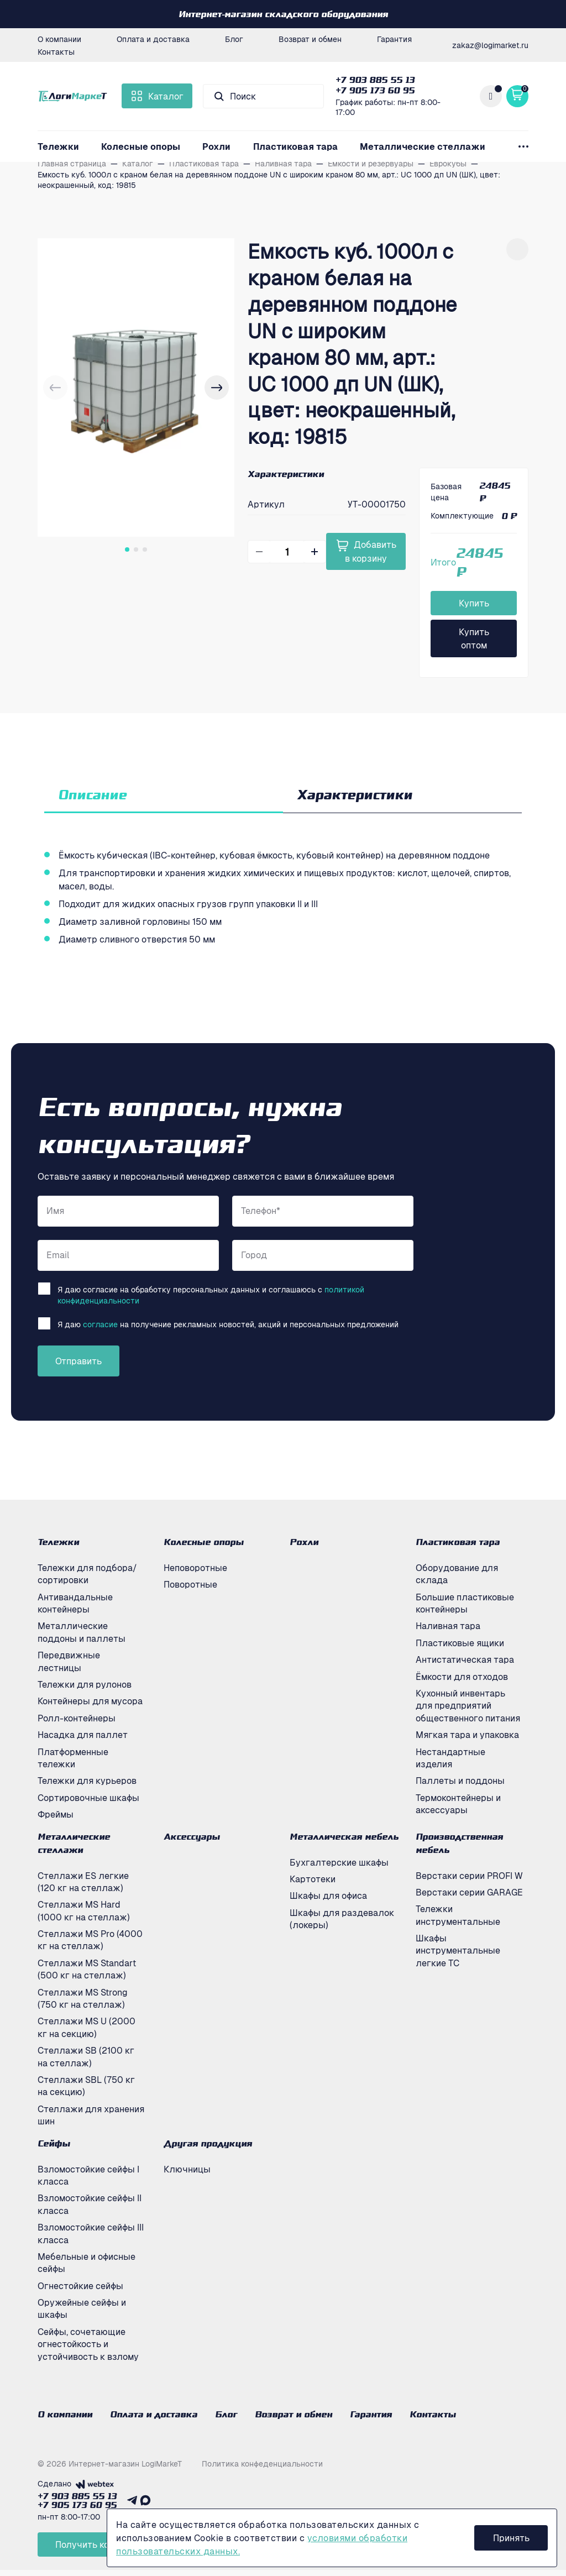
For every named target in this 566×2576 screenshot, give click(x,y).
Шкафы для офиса (328, 1895)
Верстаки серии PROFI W (469, 1875)
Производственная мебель (459, 1843)
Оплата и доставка (153, 39)
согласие (100, 1324)
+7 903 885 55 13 (375, 79)
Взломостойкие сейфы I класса (88, 2175)
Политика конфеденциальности (262, 2469)
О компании (59, 39)
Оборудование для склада (457, 1573)
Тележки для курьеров (87, 1780)
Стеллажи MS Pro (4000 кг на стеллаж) (90, 1939)
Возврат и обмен (310, 39)
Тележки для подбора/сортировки (87, 1573)
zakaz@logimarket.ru (490, 45)
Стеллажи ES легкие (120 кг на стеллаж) (83, 1881)
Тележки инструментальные (458, 1914)
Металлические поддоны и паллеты (81, 1631)
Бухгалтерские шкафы (339, 1862)
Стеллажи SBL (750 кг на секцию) (86, 2085)
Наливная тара (448, 1625)
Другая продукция (208, 2143)
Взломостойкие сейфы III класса (91, 2233)
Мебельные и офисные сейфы (86, 2262)
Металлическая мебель (344, 1836)
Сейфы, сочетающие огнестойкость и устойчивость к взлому (88, 2344)
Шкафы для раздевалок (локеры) (342, 1918)
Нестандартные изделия (450, 1757)
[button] (217, 387)
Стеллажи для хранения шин (91, 2114)
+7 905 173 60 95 (375, 90)
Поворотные (190, 1584)
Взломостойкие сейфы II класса (90, 2203)
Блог (234, 39)
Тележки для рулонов (85, 1684)
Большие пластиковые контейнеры (465, 1603)
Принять (512, 2537)
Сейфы (54, 2143)
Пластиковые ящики (460, 1642)
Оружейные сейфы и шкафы (82, 2308)
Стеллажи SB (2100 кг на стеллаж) (86, 2056)
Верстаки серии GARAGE (469, 1892)
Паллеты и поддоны (460, 1780)
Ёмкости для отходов (462, 1676)
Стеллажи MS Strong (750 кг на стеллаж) (83, 1998)
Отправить (78, 1361)
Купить (474, 603)
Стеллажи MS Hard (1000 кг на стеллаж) (84, 1910)
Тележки (58, 146)
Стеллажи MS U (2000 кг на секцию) (86, 2027)
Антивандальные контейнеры (75, 1603)
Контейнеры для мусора (90, 1701)
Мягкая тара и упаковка (467, 1734)
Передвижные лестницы (69, 1661)
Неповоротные (195, 1567)
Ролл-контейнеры (77, 1718)
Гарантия (394, 39)
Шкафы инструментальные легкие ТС (458, 1950)
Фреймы (56, 1814)
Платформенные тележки (73, 1757)
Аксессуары (192, 1836)
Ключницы (187, 2169)
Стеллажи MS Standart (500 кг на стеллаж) (87, 1969)
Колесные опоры (140, 146)
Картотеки (313, 1879)
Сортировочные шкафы (88, 1797)
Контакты (56, 51)
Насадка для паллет (83, 1734)
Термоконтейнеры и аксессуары (458, 1803)
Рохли (216, 146)
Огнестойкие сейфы (80, 2285)
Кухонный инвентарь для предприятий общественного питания (468, 1705)
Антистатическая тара (465, 1659)
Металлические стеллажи (422, 146)
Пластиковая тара (295, 146)
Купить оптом (474, 638)
